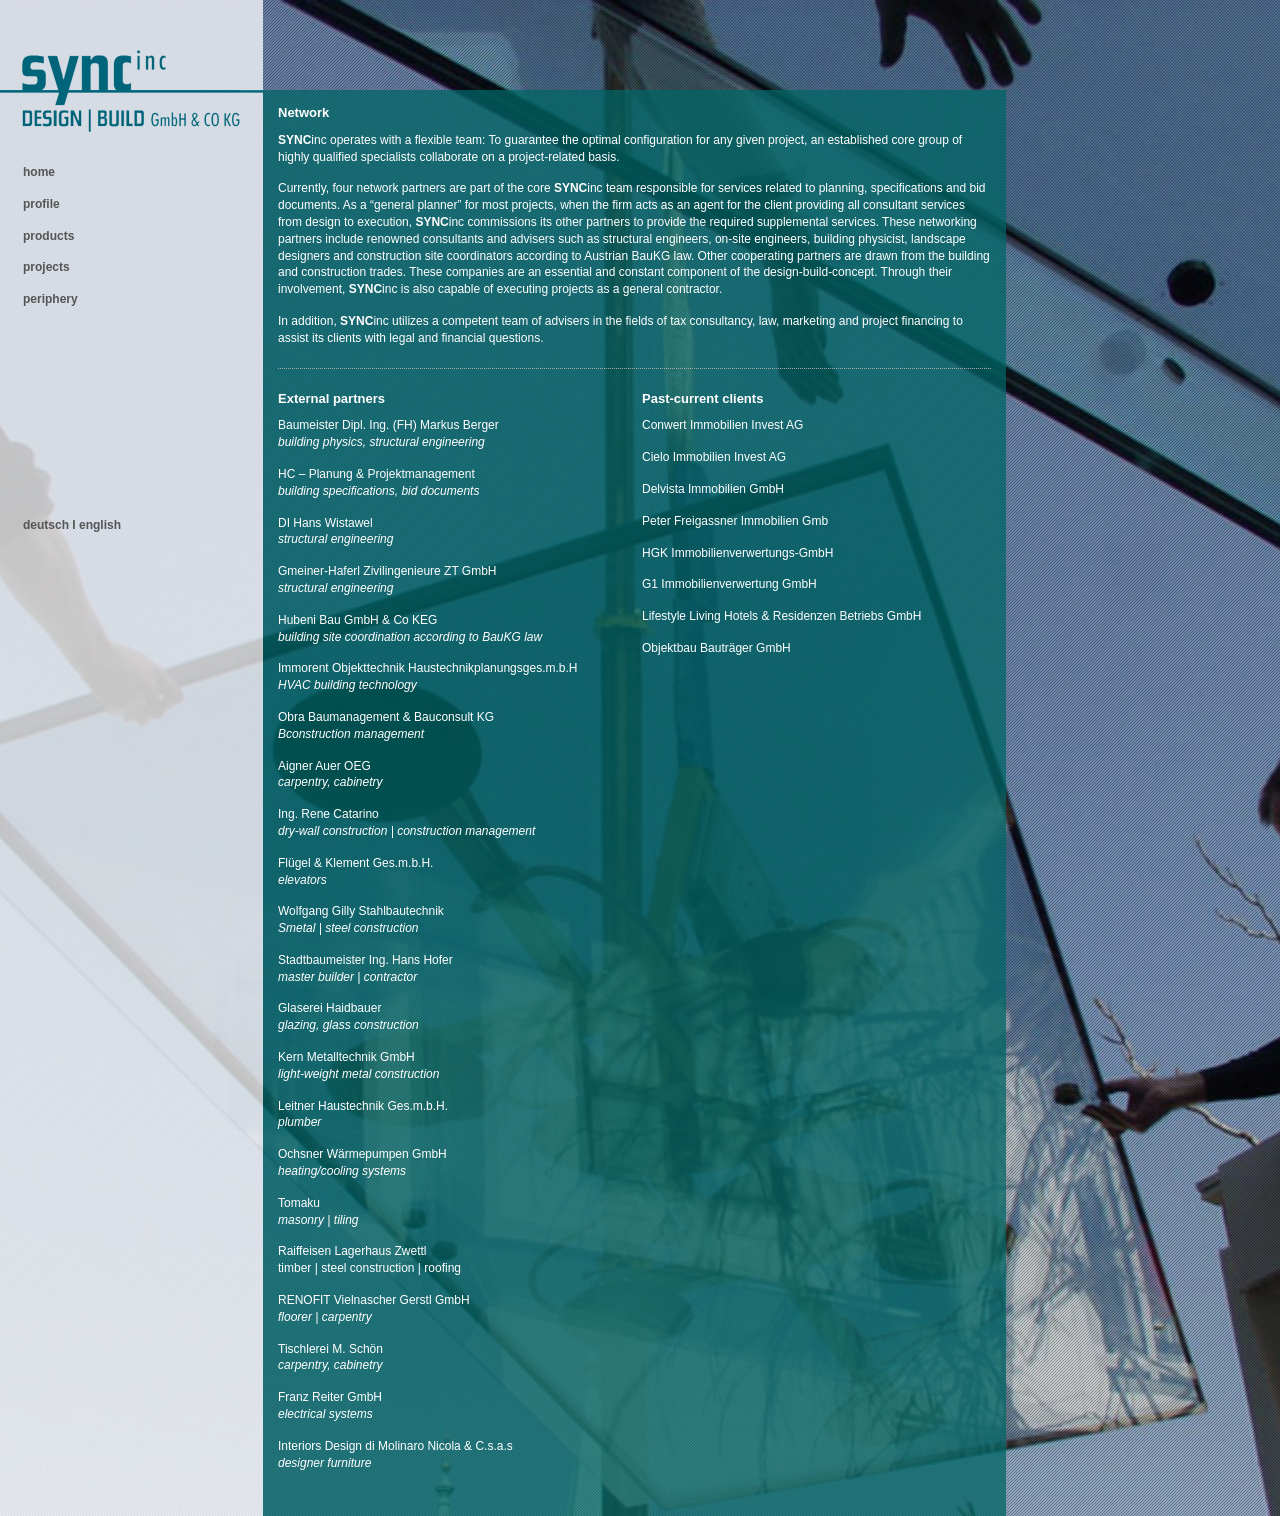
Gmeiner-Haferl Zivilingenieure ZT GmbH (387, 571)
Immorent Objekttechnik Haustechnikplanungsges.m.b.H (427, 668)
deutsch (47, 525)
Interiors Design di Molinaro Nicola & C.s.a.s (395, 1446)
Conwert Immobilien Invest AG (722, 425)
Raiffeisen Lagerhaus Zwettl (352, 1251)
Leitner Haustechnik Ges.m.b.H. (363, 1106)
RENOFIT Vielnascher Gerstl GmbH (374, 1300)
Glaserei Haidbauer (329, 1008)
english (100, 525)
